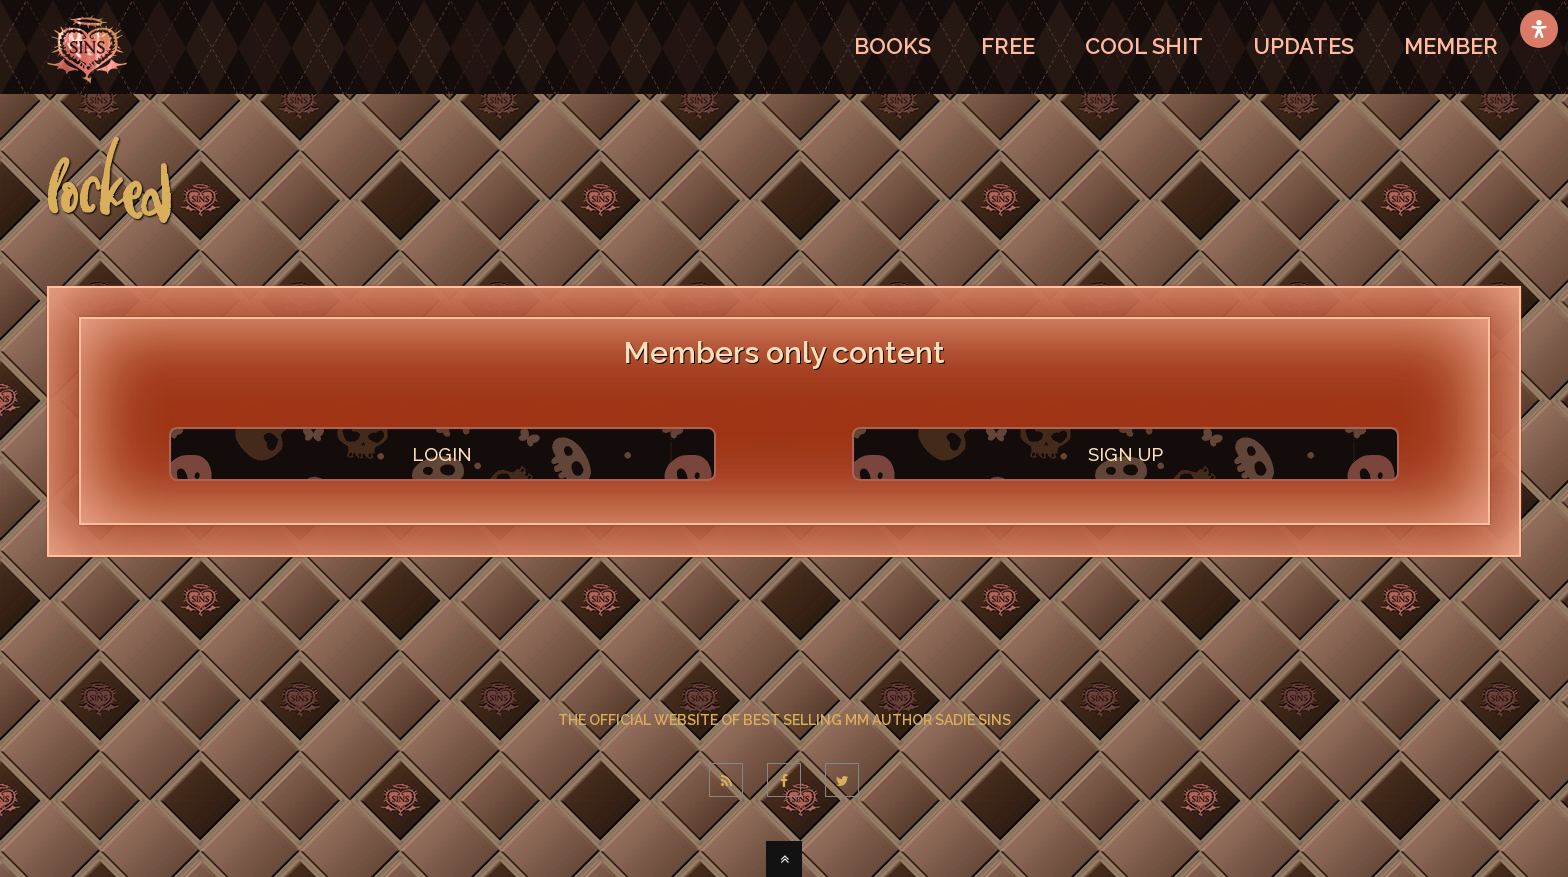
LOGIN (442, 454)
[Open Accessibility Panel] (1539, 29)
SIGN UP (1125, 454)
